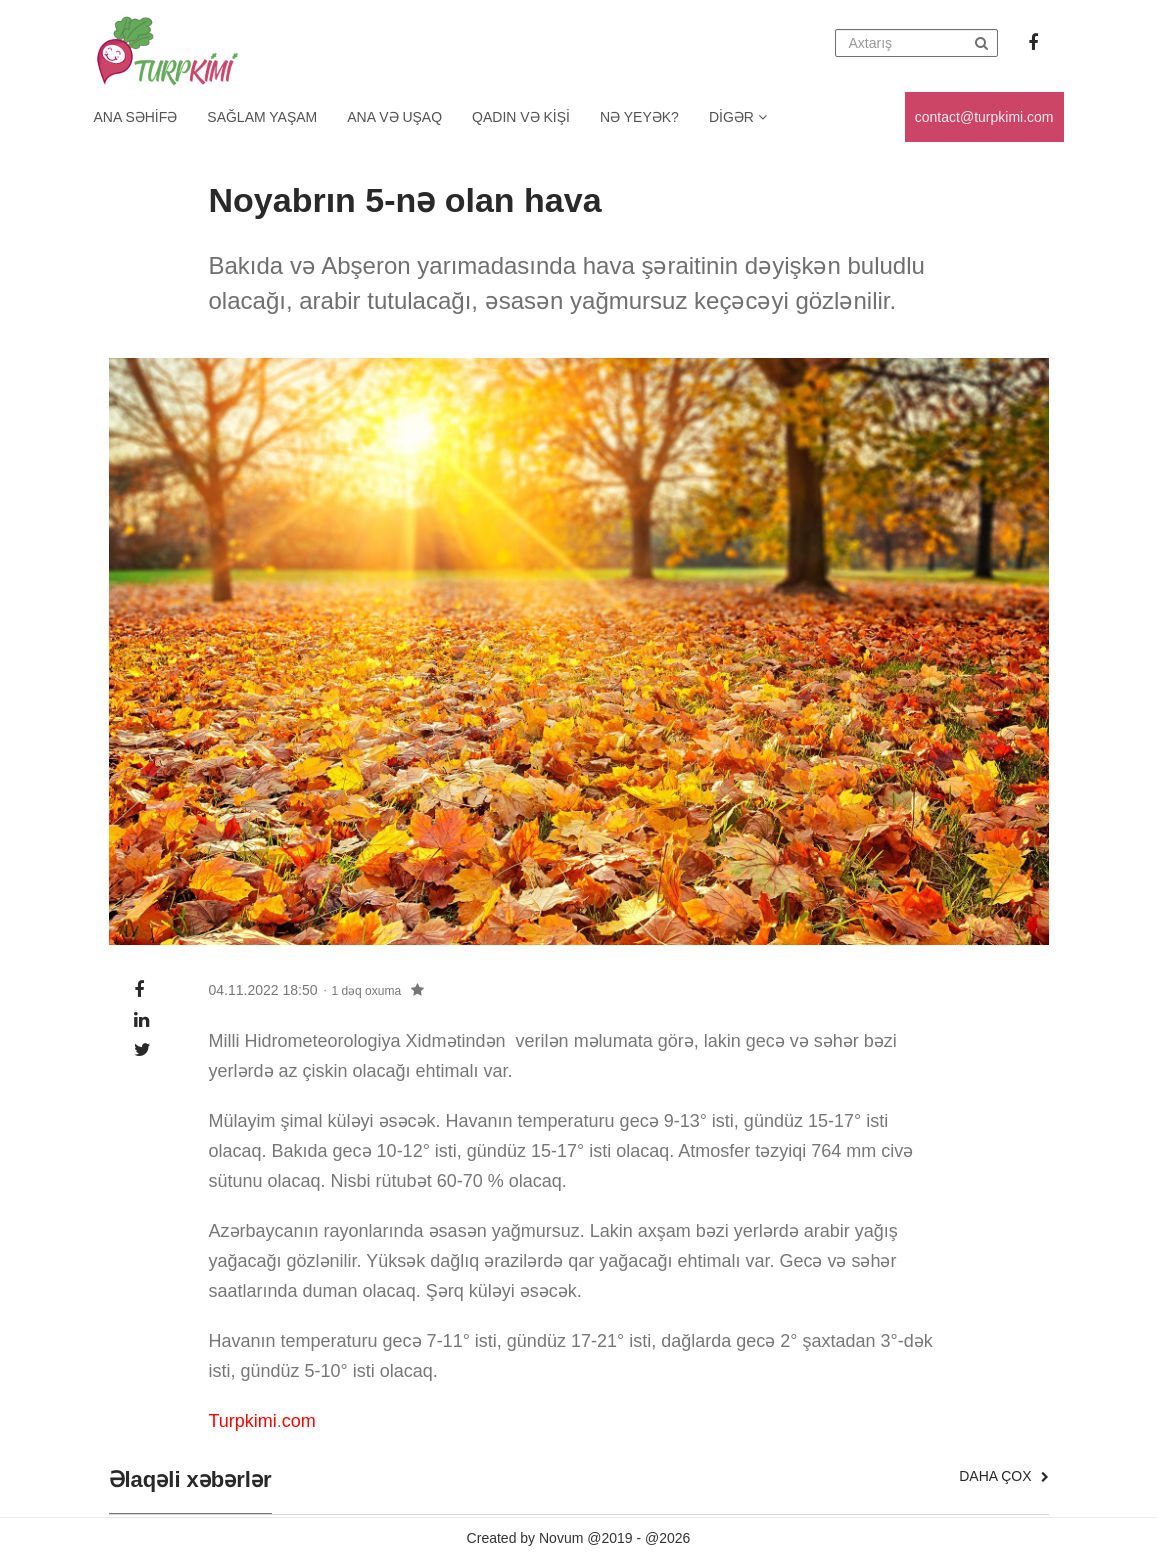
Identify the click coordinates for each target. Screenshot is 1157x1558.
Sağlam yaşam (262, 117)
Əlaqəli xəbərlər (190, 1480)
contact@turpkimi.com (984, 117)
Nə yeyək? (639, 117)
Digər (738, 117)
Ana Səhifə (136, 117)
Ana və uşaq (394, 117)
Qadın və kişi (521, 117)
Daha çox (1003, 1476)
